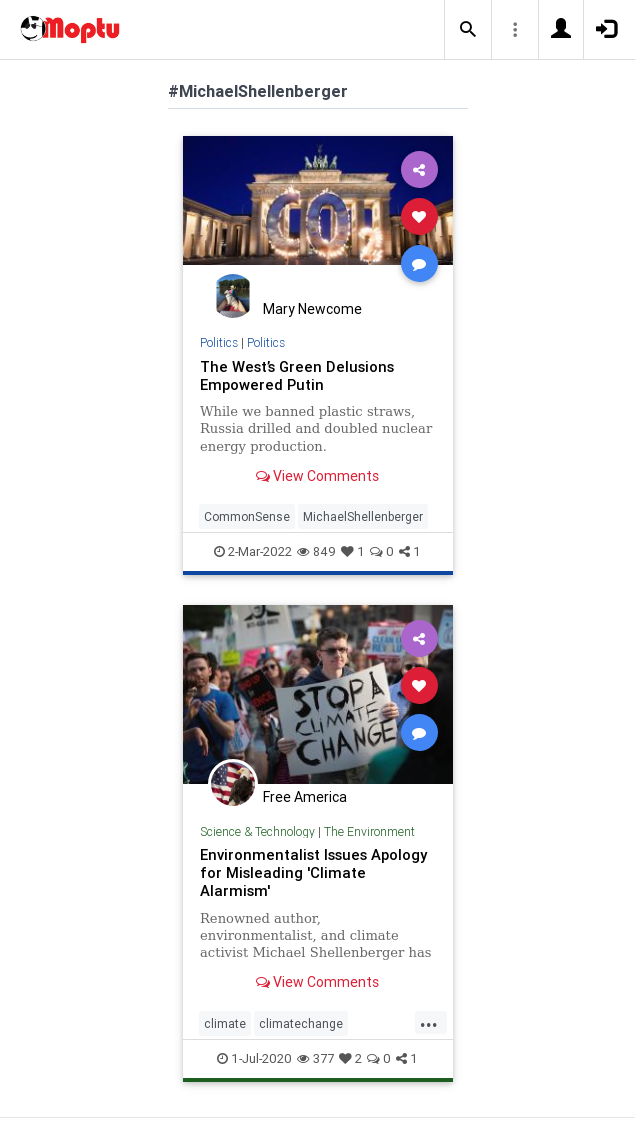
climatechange (301, 1023)
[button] (468, 30)
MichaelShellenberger (363, 516)
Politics (219, 342)
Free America (305, 797)
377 (315, 1058)
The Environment (369, 831)
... (429, 1022)
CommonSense (247, 516)
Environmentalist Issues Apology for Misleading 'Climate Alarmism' (313, 872)
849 (316, 551)
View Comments (317, 476)
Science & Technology (257, 831)
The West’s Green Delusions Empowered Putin (297, 375)
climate (225, 1023)
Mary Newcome (312, 309)
